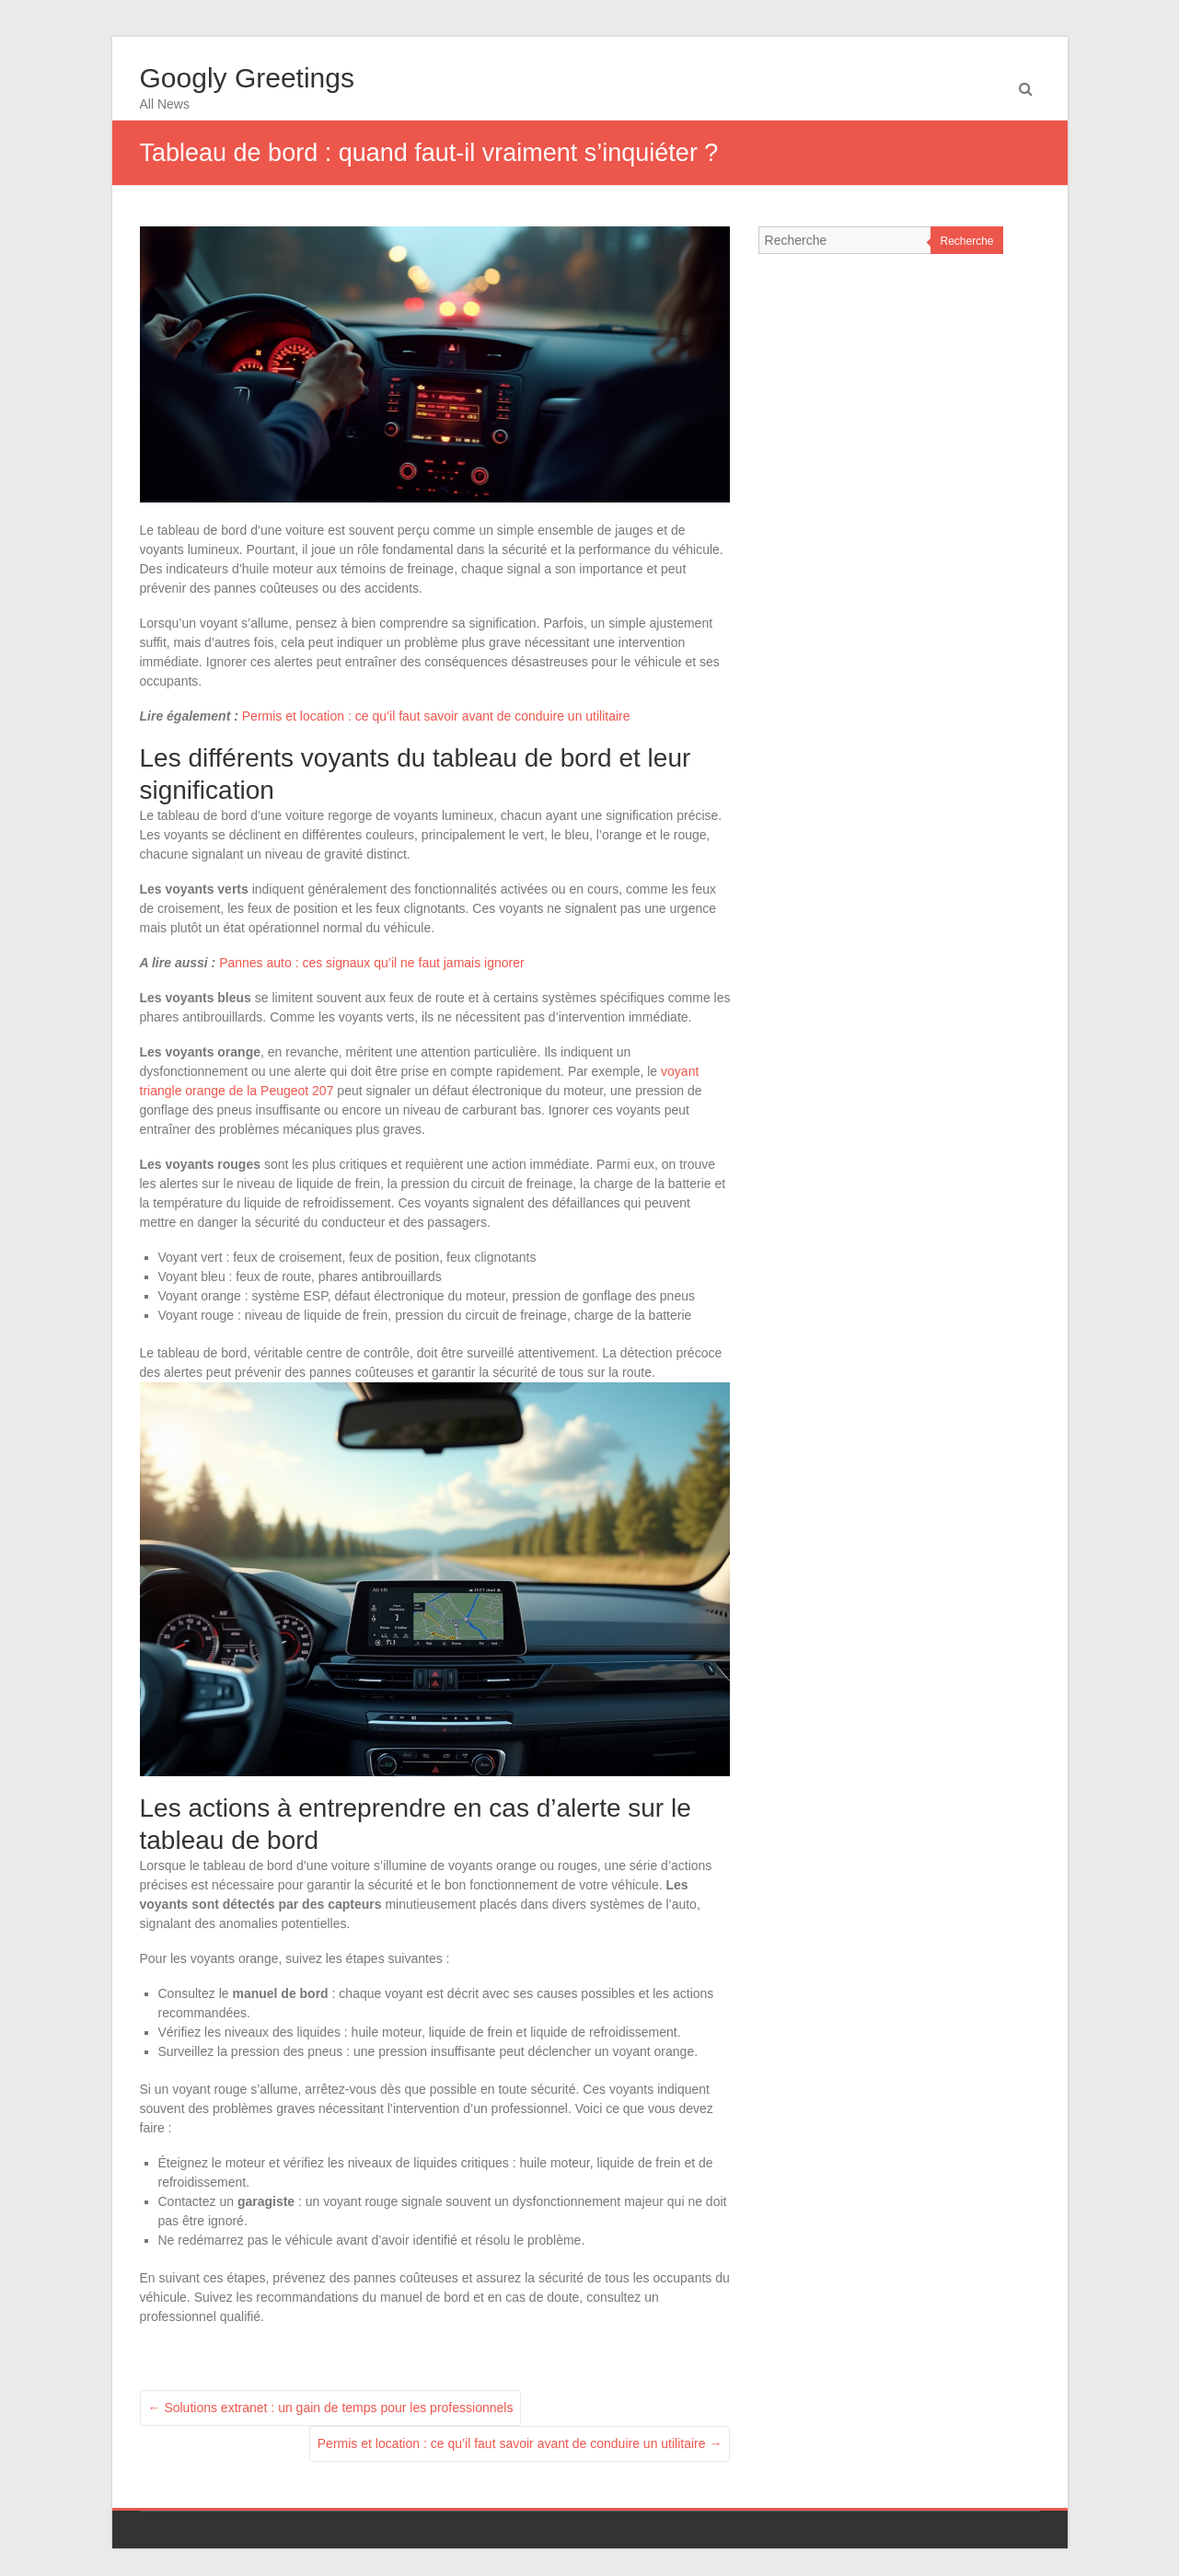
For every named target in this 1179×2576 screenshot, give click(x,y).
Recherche (966, 241)
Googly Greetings (247, 78)
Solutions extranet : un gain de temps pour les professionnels (331, 2407)
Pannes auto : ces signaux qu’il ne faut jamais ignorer (372, 962)
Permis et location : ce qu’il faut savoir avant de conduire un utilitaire (436, 716)
